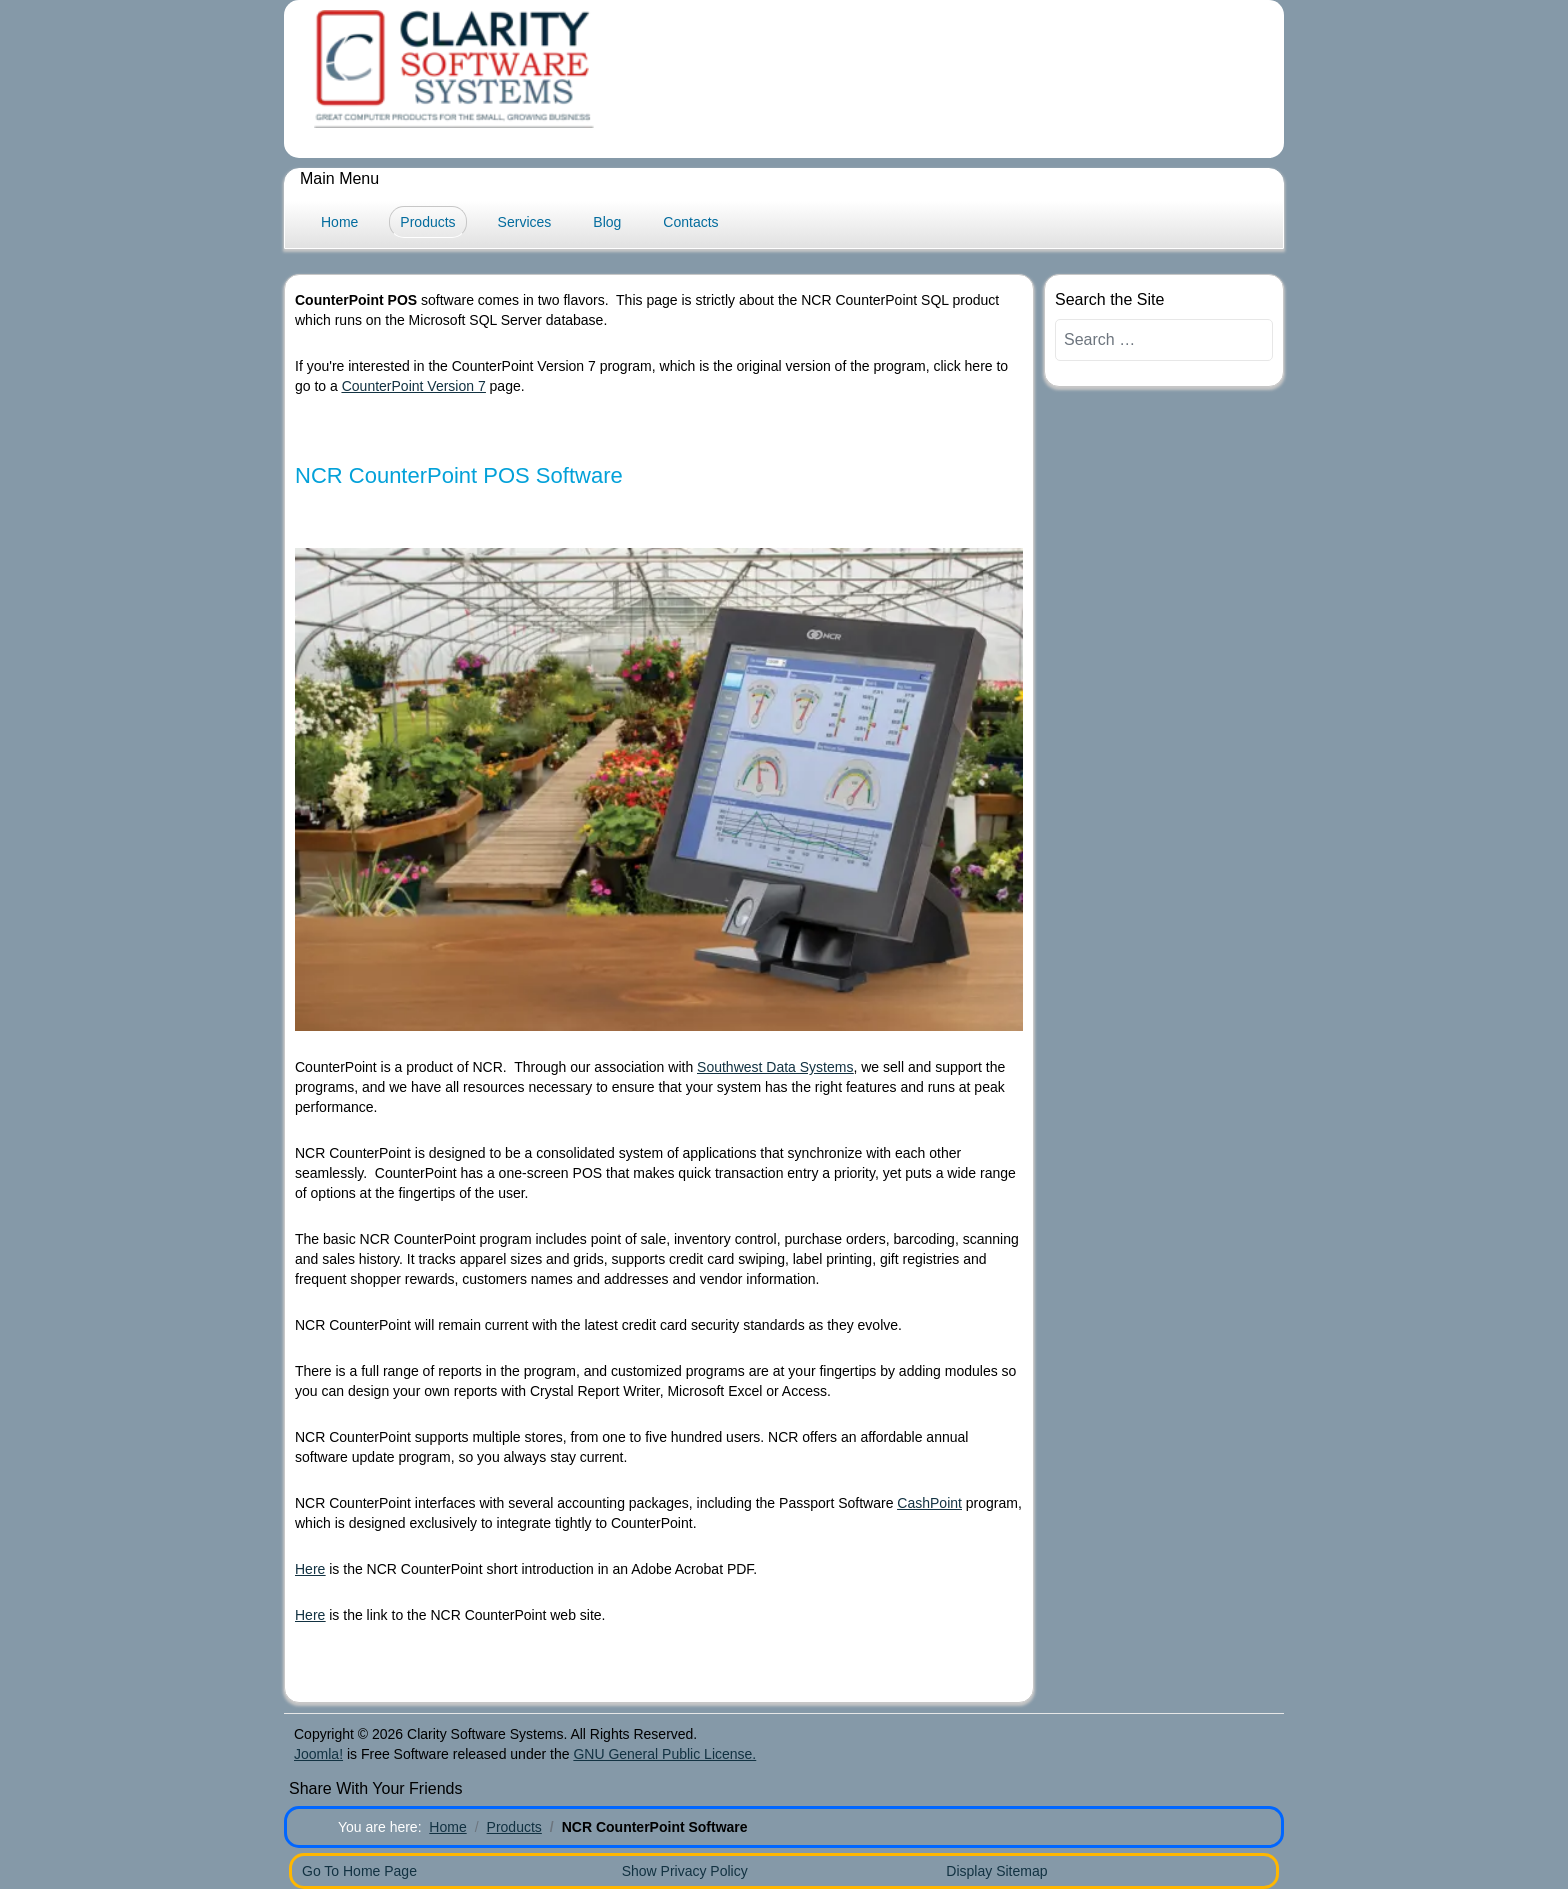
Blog (607, 222)
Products (427, 222)
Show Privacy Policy (685, 1871)
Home (339, 222)
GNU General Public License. (664, 1754)
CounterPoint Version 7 (414, 386)
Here (310, 1569)
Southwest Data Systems (775, 1067)
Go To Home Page (359, 1871)
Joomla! (318, 1754)
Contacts (690, 222)
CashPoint (929, 1503)
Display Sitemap (996, 1871)
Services (525, 222)
